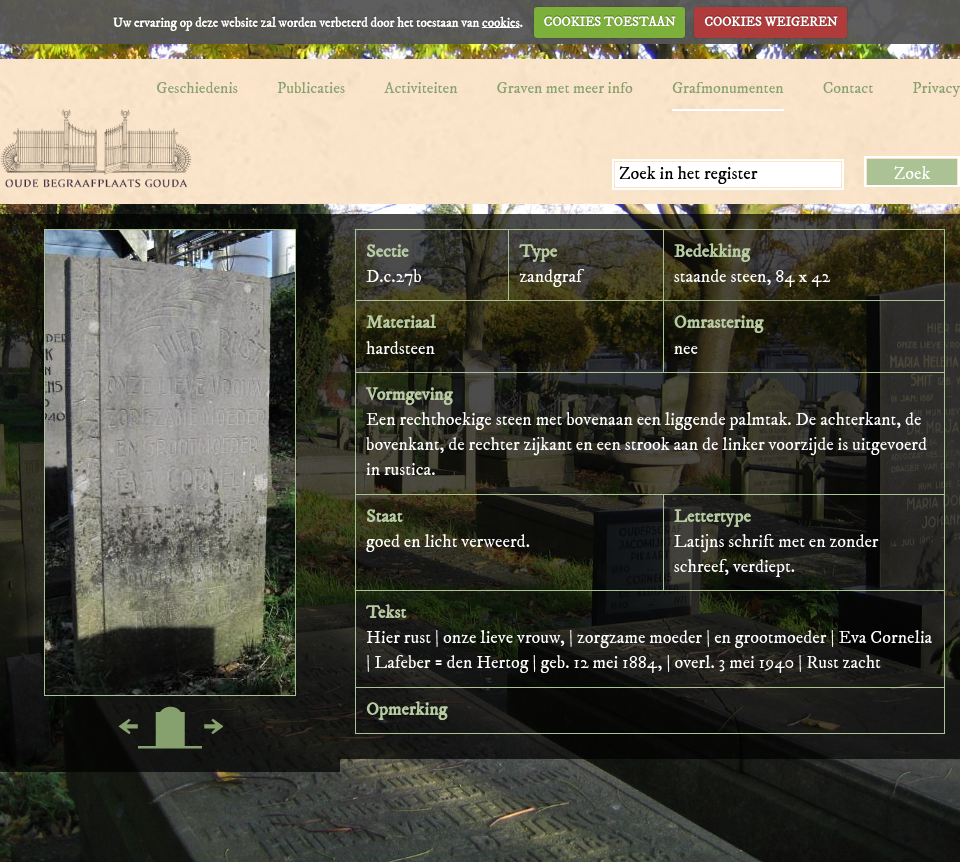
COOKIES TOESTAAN (610, 22)
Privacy (936, 88)
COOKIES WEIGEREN (770, 22)
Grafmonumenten (728, 88)
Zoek (912, 174)
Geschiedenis (197, 88)
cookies (501, 22)
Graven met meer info (565, 88)
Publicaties (311, 88)
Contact (848, 88)
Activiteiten (420, 88)
